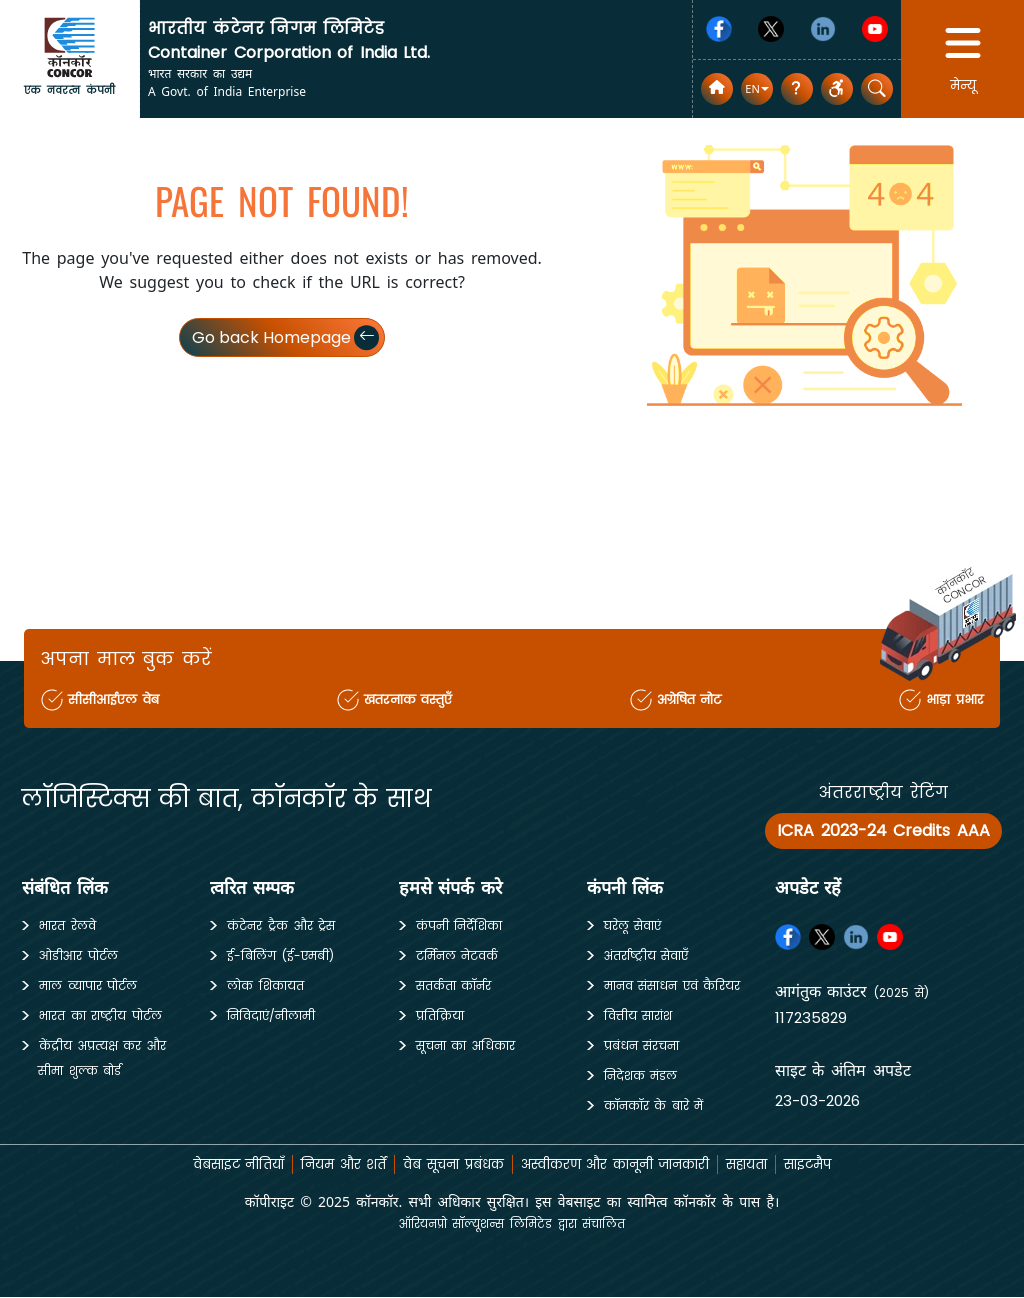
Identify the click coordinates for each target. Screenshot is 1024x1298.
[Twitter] (771, 29)
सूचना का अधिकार (465, 1045)
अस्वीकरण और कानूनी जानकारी (620, 1164)
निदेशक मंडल (641, 1075)
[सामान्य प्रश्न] (797, 89)
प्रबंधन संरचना (642, 1045)
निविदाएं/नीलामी (271, 1015)
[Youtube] (875, 29)
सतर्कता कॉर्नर (454, 985)
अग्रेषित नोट (689, 700)
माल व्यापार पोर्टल (88, 985)
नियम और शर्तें (332, 1164)
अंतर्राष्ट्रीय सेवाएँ (646, 955)
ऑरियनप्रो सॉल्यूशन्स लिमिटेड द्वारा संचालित (511, 1223)
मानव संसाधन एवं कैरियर (672, 985)
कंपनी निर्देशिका (459, 925)
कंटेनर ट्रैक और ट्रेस (281, 925)
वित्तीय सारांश (638, 1015)
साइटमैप (826, 1164)
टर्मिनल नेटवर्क (457, 955)
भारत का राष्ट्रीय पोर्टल (100, 1015)
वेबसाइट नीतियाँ (221, 1164)
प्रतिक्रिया (440, 1015)
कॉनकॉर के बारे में (654, 1105)
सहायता (761, 1164)
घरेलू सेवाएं (633, 925)
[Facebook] (719, 29)
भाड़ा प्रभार (951, 700)
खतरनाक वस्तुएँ (409, 700)
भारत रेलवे (67, 925)
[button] (756, 89)
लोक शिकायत (265, 985)
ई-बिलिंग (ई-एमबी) (280, 955)
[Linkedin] (823, 29)
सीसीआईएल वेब (117, 700)
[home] (70, 46)
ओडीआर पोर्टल (78, 955)
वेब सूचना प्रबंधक (449, 1164)
